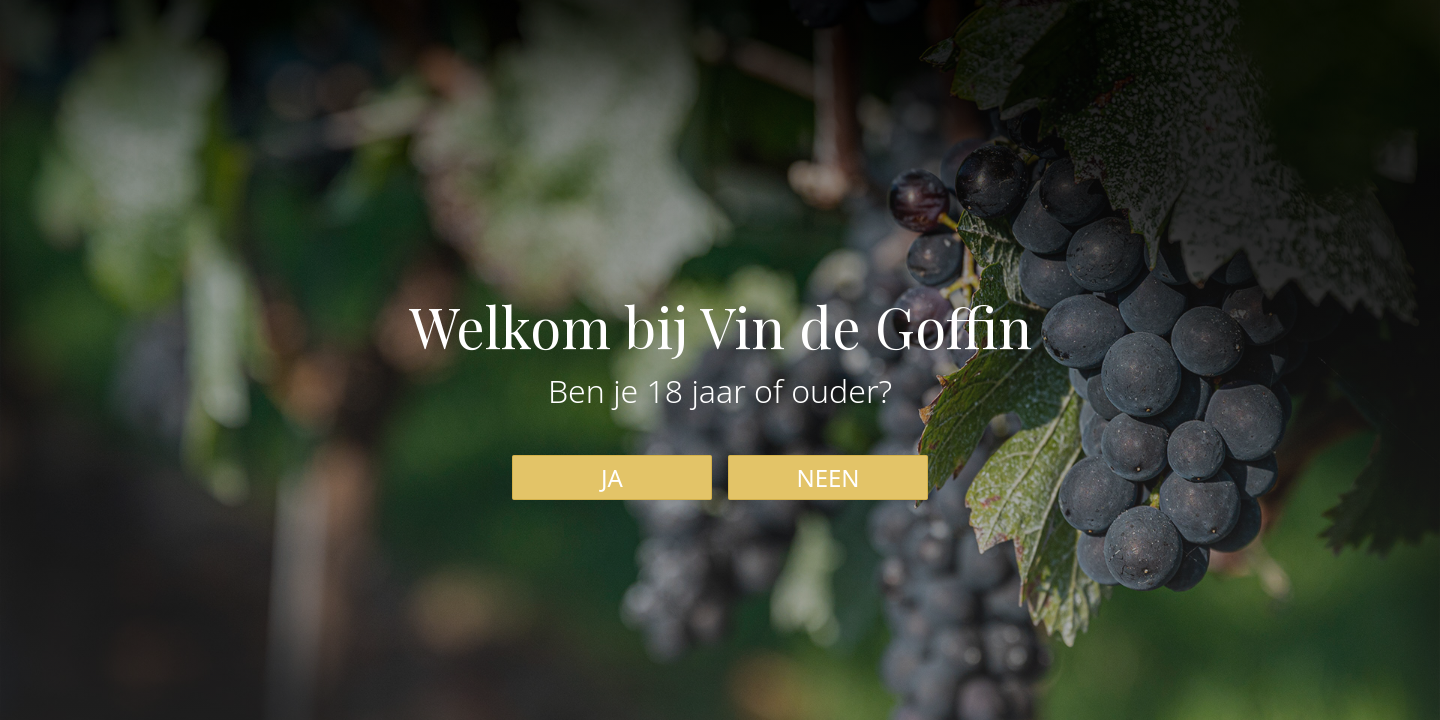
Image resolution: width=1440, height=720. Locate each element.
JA (612, 477)
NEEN (827, 477)
